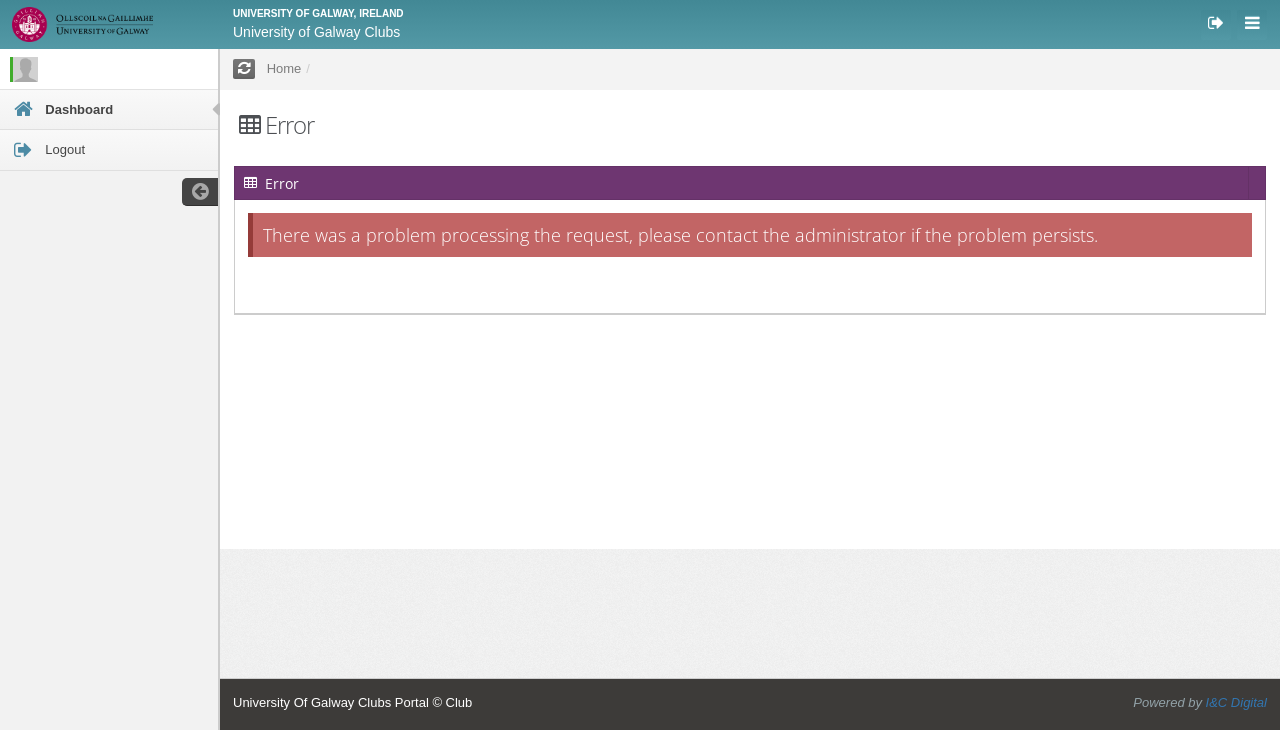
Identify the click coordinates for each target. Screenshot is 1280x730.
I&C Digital (1236, 702)
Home (284, 68)
